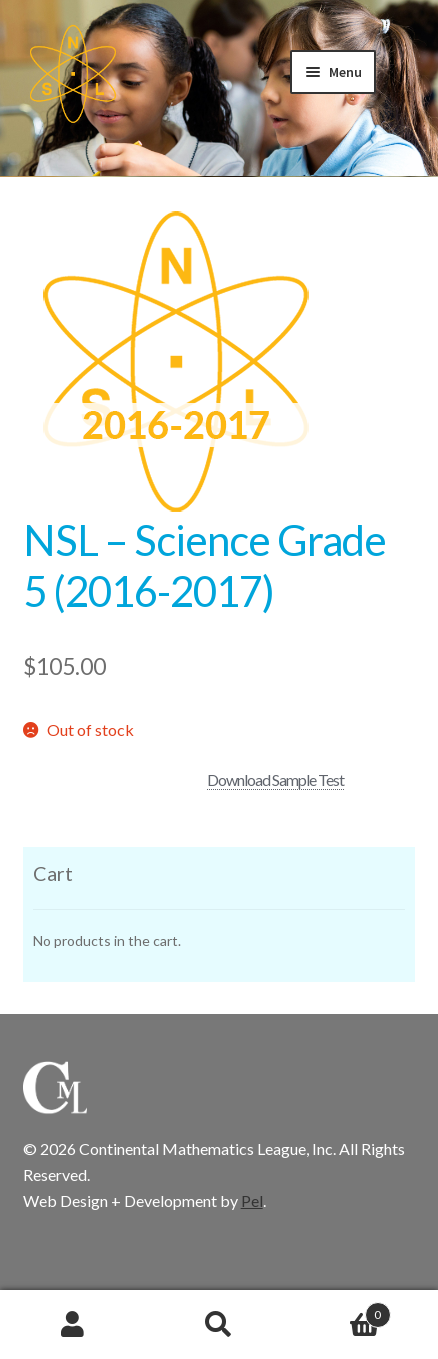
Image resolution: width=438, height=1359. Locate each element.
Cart (341, 1311)
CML (73, 74)
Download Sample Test (275, 779)
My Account (73, 1325)
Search (219, 1325)
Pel (252, 1200)
